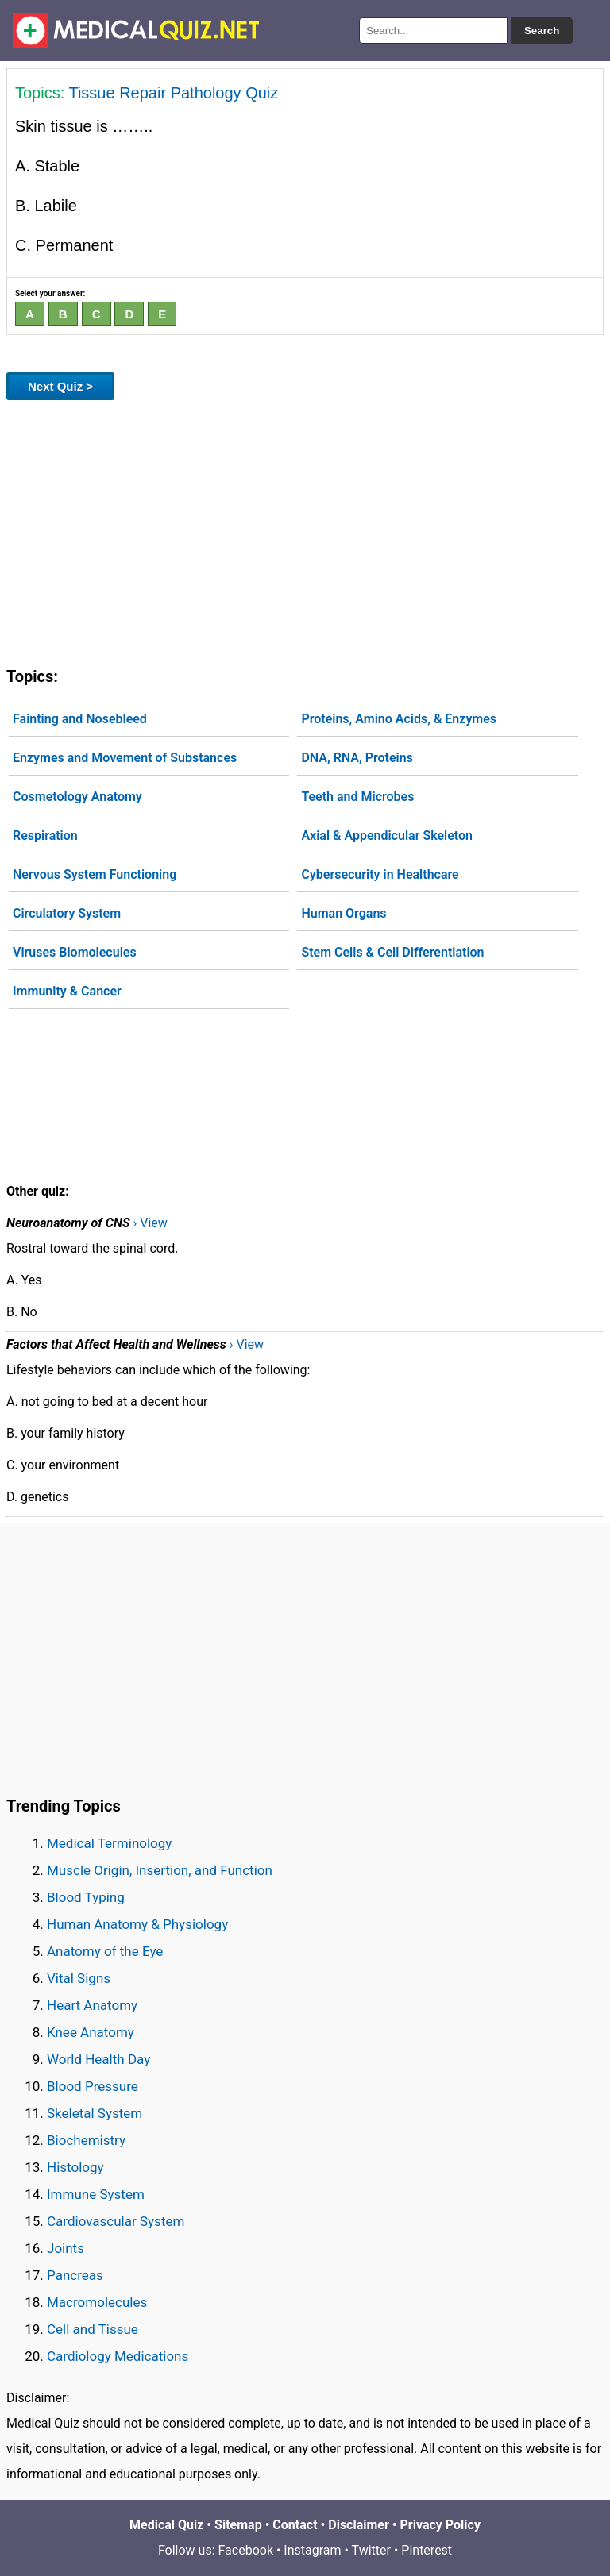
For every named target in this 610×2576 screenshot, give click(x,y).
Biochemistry (86, 2140)
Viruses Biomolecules (75, 952)
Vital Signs (78, 1978)
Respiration (45, 835)
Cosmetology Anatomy (77, 796)
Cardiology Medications (117, 2356)
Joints (65, 2248)
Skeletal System (94, 2113)
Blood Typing (86, 1897)
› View (150, 1222)
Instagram (312, 2550)
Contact (294, 2524)
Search (541, 31)
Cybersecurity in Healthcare (379, 874)
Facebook (245, 2550)
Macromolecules (97, 2302)
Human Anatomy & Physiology (137, 1924)
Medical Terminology (109, 1843)
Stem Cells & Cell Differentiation (392, 952)
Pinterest (426, 2550)
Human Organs (343, 913)
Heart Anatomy (92, 2005)
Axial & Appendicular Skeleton (387, 835)
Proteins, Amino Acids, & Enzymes (398, 718)
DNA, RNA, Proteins (357, 757)
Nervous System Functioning (94, 874)
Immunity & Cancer (67, 991)
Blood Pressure (92, 2086)
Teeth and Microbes (357, 796)
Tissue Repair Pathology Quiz (173, 93)
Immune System (96, 2194)
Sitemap (238, 2524)
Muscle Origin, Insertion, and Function (159, 1870)
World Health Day (98, 2059)
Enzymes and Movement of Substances (125, 757)
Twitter (371, 2550)
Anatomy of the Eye (105, 1951)
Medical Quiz (166, 2524)
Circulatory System (67, 913)
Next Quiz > (60, 386)
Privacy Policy (440, 2524)
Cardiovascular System (115, 2221)
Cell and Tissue (92, 2329)
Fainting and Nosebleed (80, 718)
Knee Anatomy (90, 2032)
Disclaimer (358, 2524)
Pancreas (75, 2275)
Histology (75, 2167)
